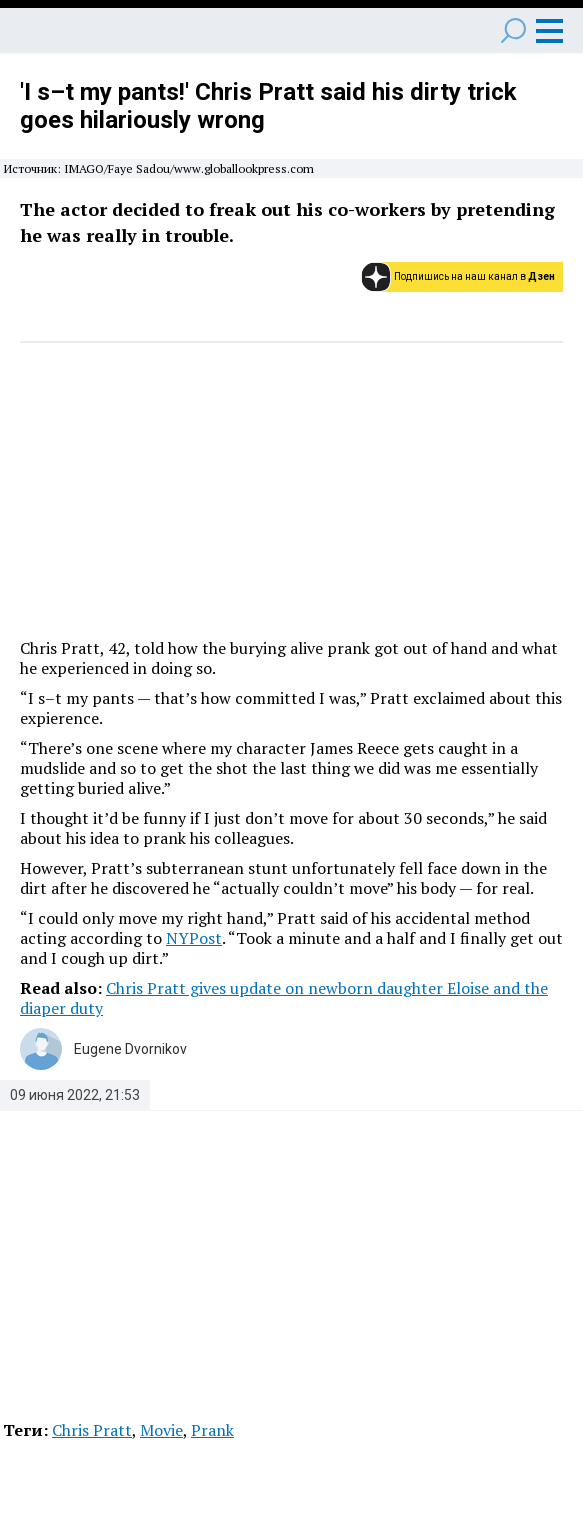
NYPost (194, 938)
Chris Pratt (92, 1430)
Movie (161, 1430)
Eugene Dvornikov (130, 1049)
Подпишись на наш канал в (474, 276)
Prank (212, 1430)
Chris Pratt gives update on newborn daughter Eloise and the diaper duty (284, 998)
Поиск (513, 30)
